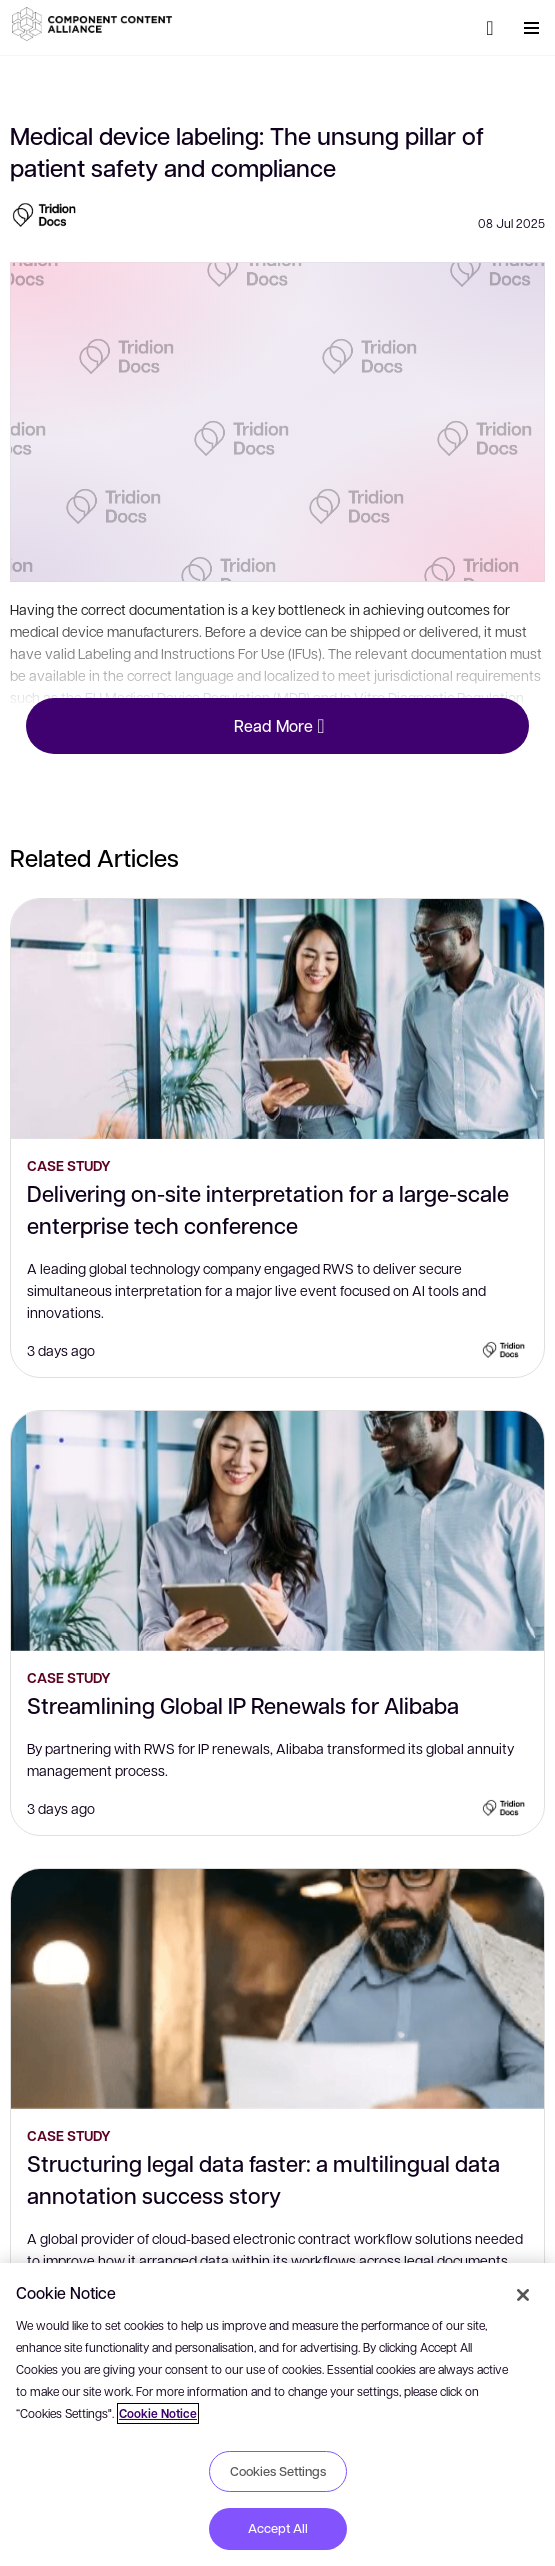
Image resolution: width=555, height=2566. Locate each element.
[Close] (523, 2295)
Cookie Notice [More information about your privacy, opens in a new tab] (158, 2413)
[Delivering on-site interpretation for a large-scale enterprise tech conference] (277, 1019)
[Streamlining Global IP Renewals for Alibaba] (277, 1531)
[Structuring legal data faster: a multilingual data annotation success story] (277, 1989)
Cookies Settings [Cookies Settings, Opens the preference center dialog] (278, 2471)
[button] (95, 24)
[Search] (490, 28)
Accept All (278, 2528)
